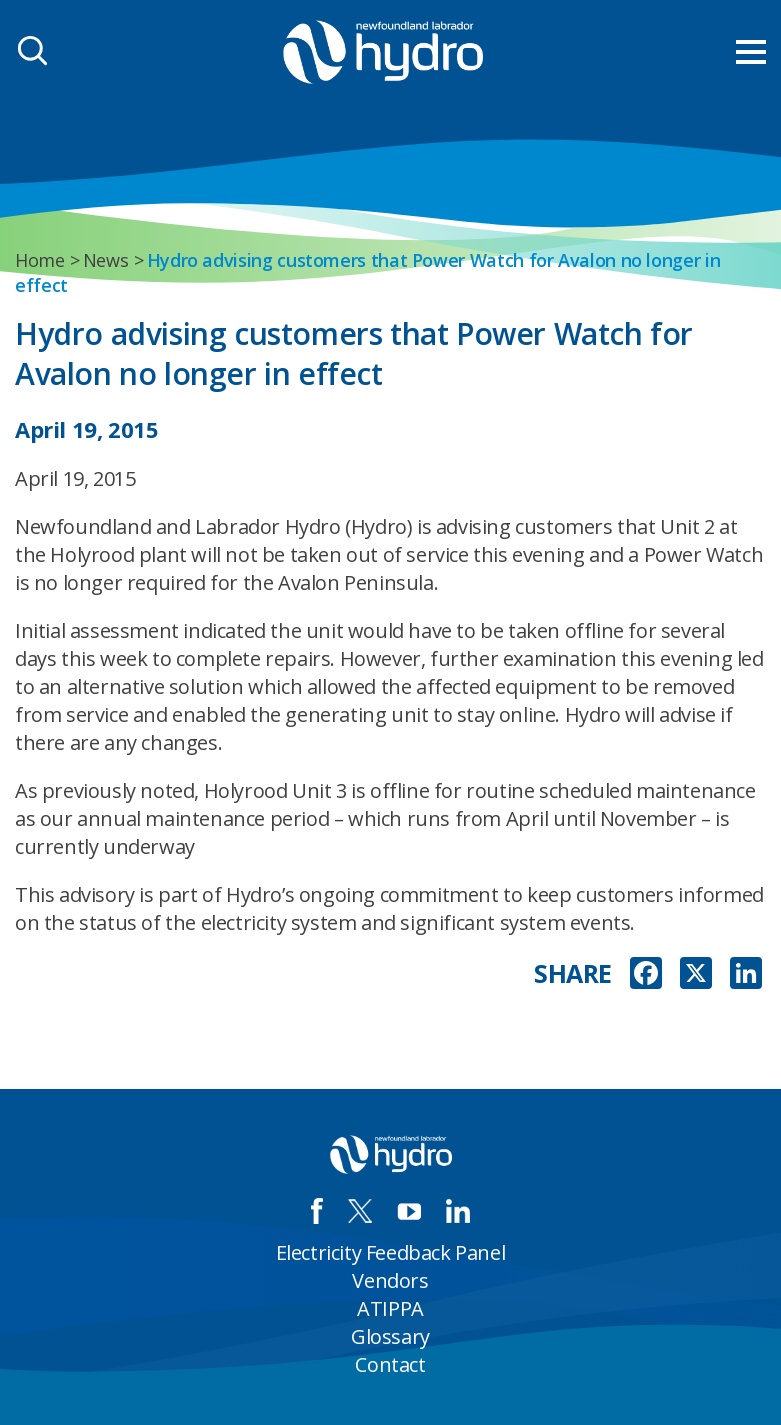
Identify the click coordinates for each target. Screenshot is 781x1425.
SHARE (573, 973)
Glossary (390, 1336)
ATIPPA (390, 1308)
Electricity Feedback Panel (391, 1252)
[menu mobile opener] (751, 52)
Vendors (390, 1280)
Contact (390, 1364)
